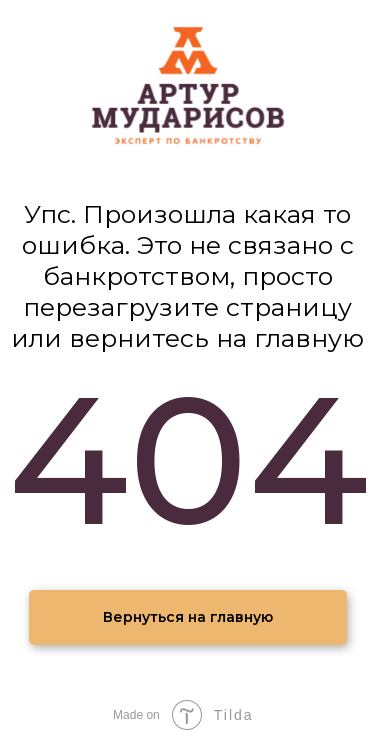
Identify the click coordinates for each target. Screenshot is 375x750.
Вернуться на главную (188, 617)
